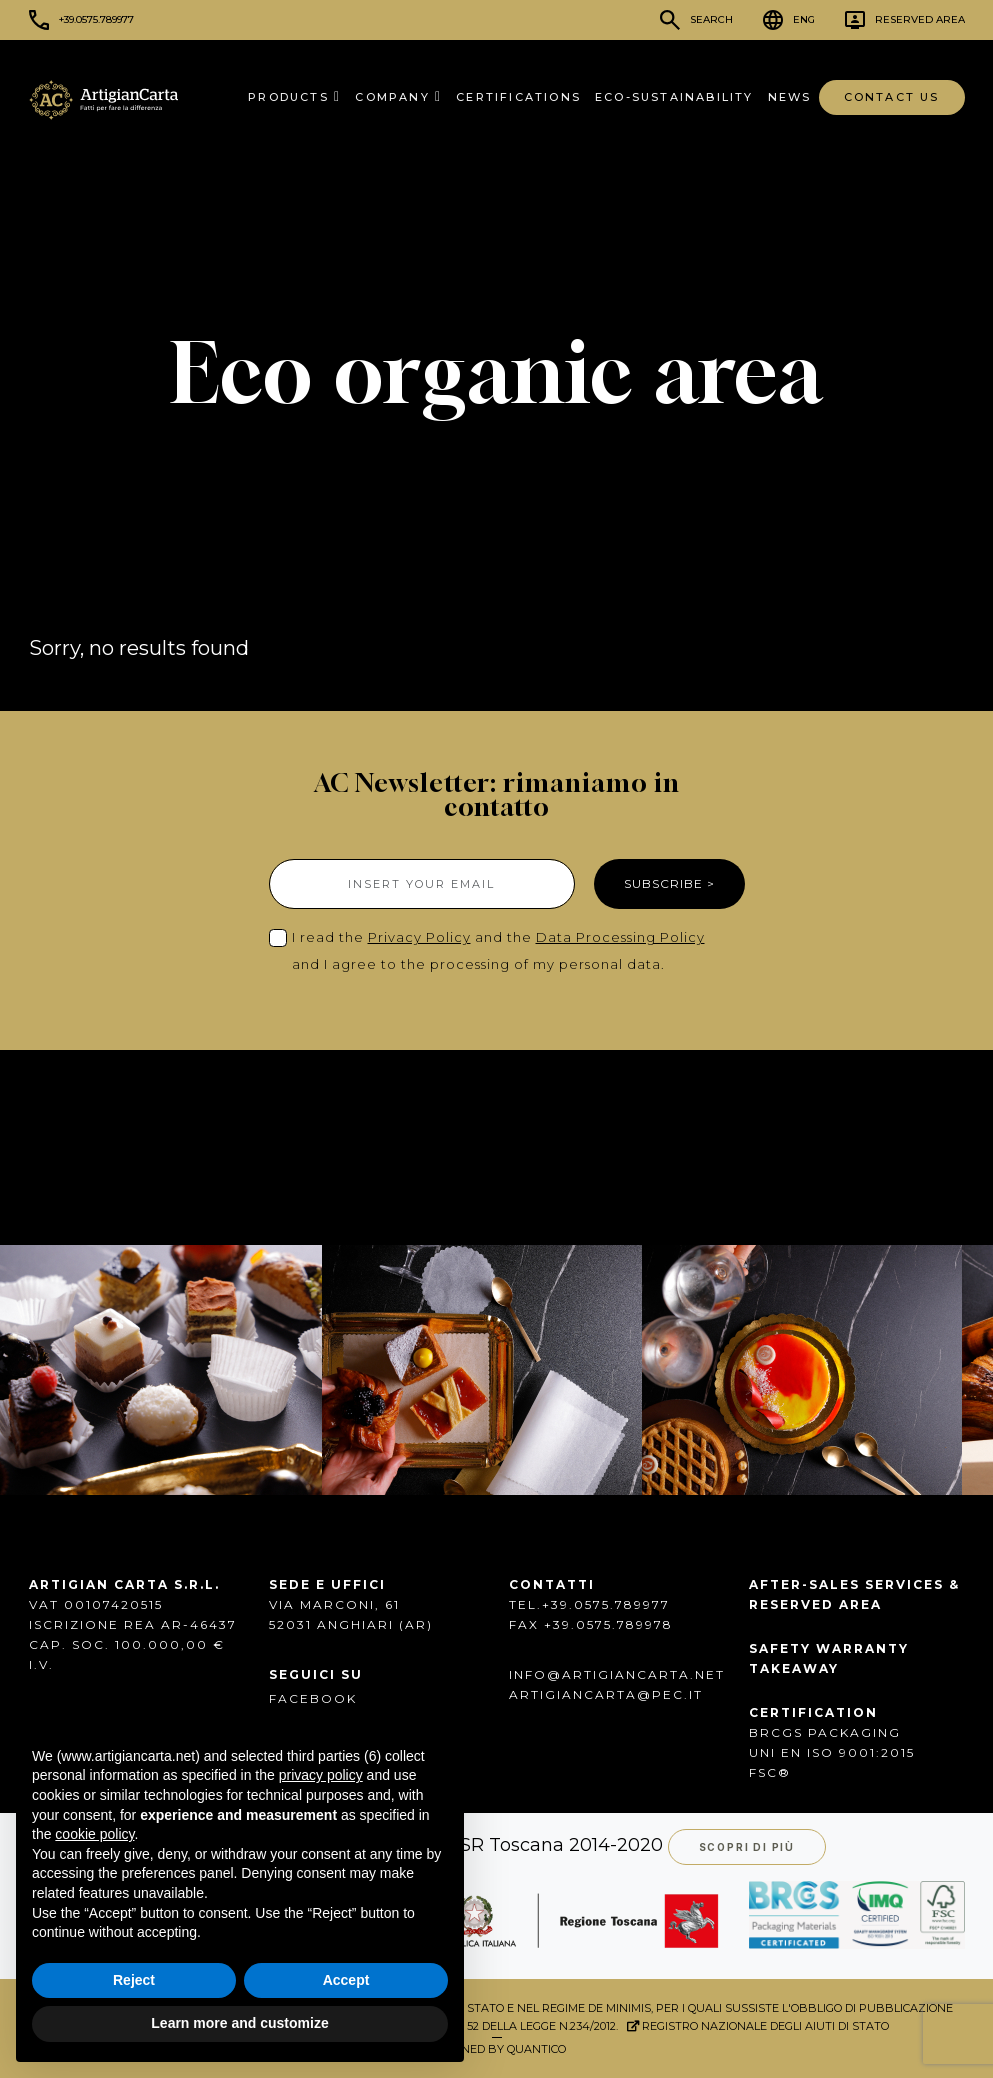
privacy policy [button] (321, 1775)
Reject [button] (134, 1980)
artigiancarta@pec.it (606, 1694)
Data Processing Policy (620, 937)
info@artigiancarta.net (617, 1674)
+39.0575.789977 (96, 19)
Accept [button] (346, 1980)
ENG (804, 19)
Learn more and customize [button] (239, 2023)
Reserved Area (920, 19)
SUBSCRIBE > (669, 883)
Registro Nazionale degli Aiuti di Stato (758, 2026)
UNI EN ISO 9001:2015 (832, 1752)
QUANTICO (536, 2049)
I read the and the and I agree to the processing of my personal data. (498, 950)
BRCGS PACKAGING (825, 1732)
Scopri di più (747, 1847)
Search (711, 19)
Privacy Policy (419, 937)
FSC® (770, 1772)
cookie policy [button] (94, 1834)
